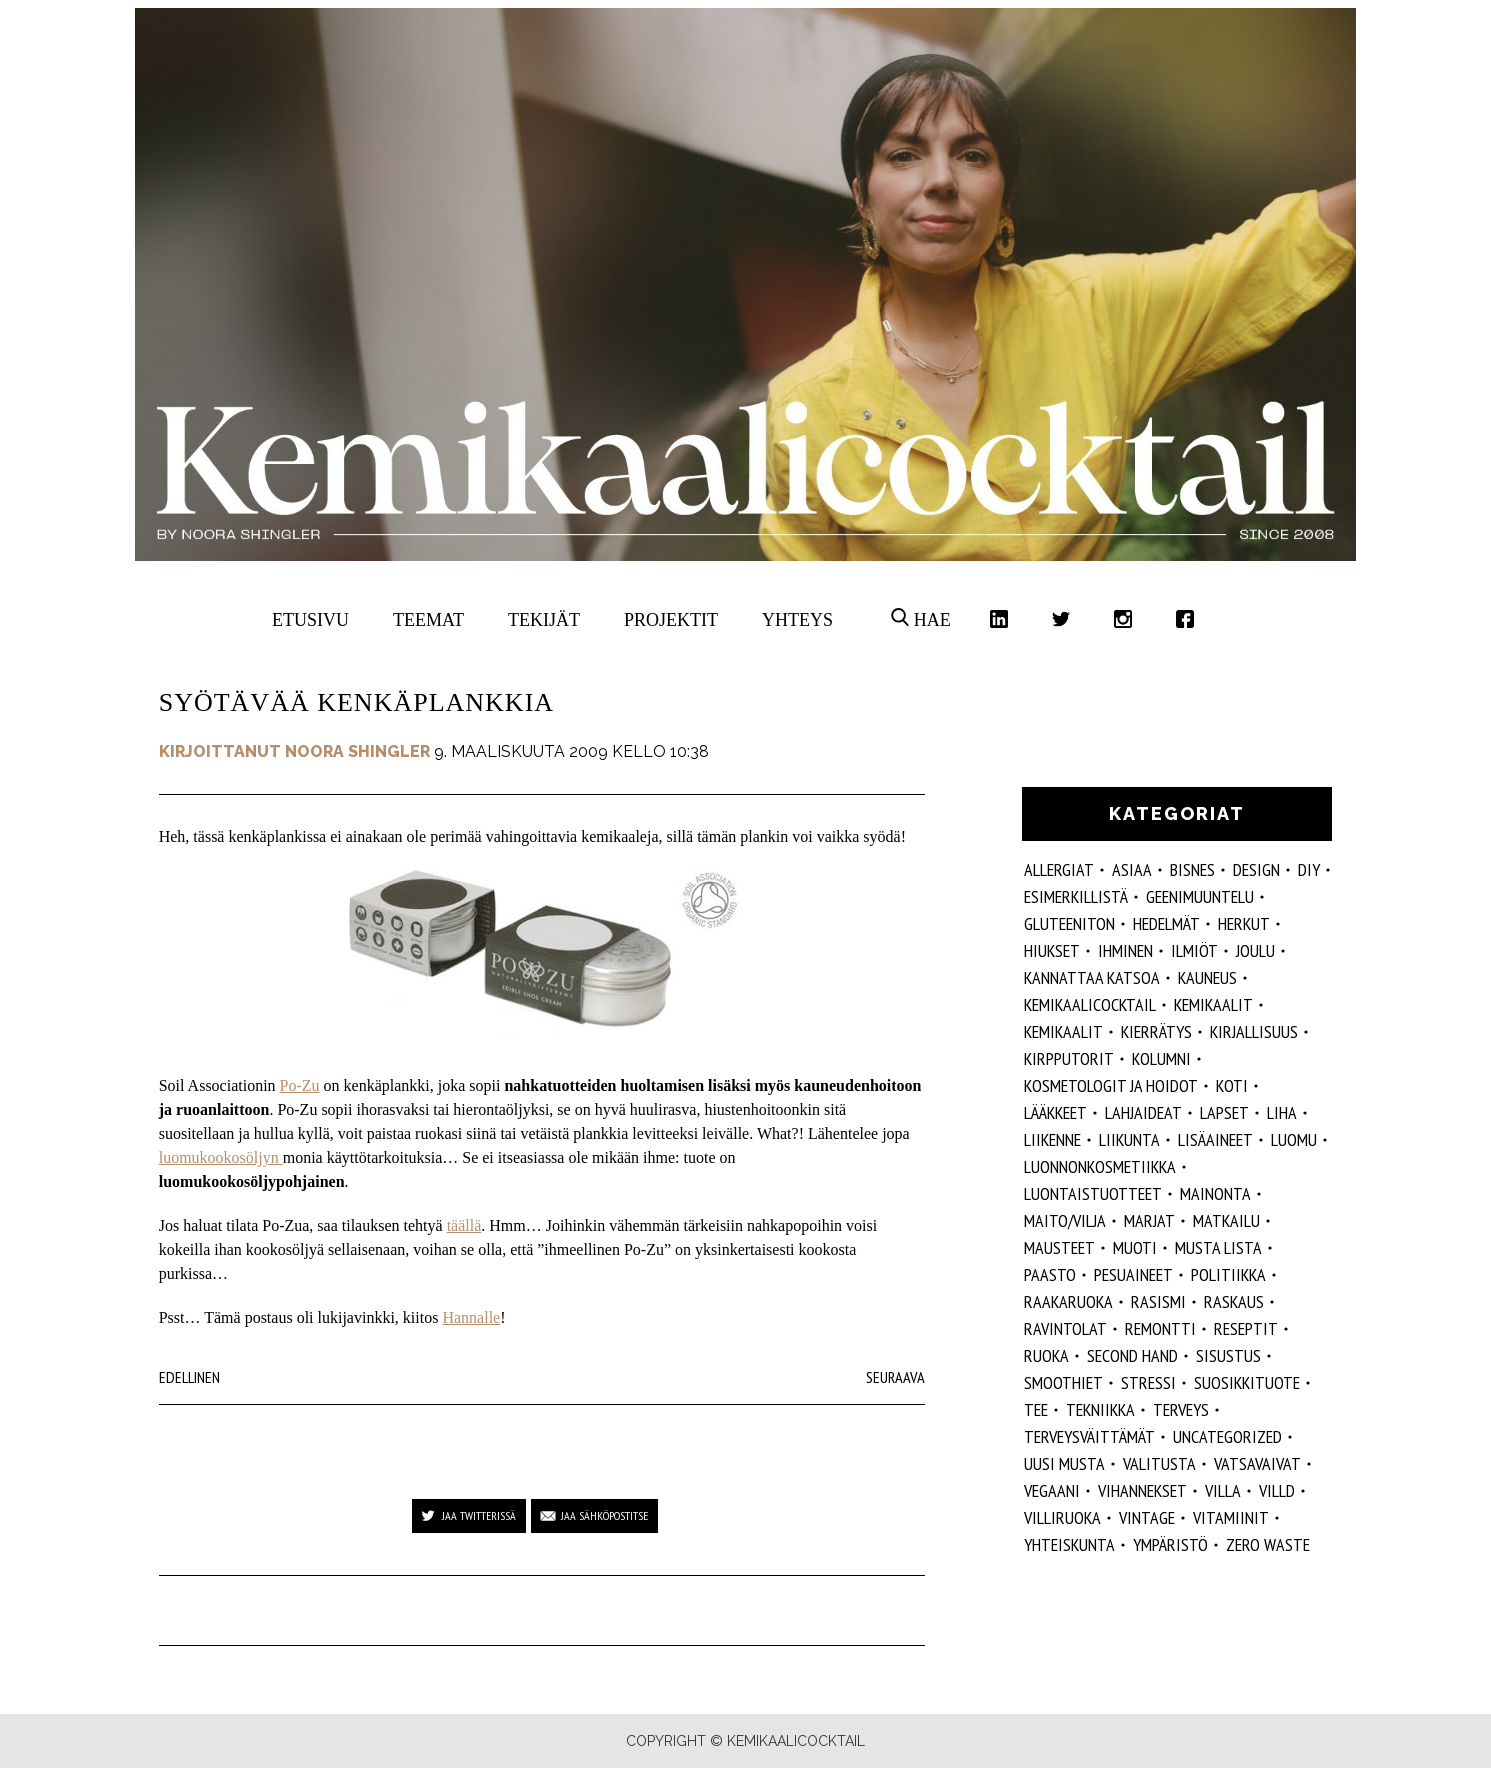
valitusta (1159, 1463)
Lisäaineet (1215, 1139)
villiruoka (1062, 1517)
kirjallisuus (1254, 1031)
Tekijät (544, 620)
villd (1277, 1490)
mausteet (1059, 1247)
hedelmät (1166, 923)
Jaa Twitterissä (479, 1515)
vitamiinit (1231, 1517)
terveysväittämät (1089, 1436)
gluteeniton (1069, 923)
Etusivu (310, 620)
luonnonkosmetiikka (1100, 1166)
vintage (1147, 1517)
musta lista (1218, 1247)
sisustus (1228, 1355)
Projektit (671, 620)
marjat (1149, 1220)
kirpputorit (1069, 1058)
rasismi (1158, 1301)
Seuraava (895, 1377)
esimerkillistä (1076, 896)
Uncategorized (1227, 1436)
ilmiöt (1194, 950)
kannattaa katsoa (1092, 977)
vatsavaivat (1257, 1463)
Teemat (428, 620)
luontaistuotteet (1093, 1193)
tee (1036, 1409)
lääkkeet (1055, 1112)
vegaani (1052, 1490)
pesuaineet (1133, 1274)
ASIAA (1132, 869)
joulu (1255, 950)
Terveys (1181, 1409)
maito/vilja (1065, 1220)
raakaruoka (1068, 1301)
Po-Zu (300, 1085)
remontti (1160, 1328)
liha (1282, 1112)
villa (1223, 1490)
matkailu (1226, 1220)
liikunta (1129, 1139)
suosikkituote (1247, 1382)
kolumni (1161, 1058)
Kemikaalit (1213, 1004)
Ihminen (1125, 950)
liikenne (1052, 1139)
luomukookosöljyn (221, 1157)
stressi (1148, 1382)
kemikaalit (1063, 1031)
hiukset (1052, 950)
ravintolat (1065, 1328)
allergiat (1059, 869)
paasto (1050, 1274)
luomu (1294, 1139)
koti (1232, 1085)
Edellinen (189, 1377)
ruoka (1046, 1355)
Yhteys (797, 620)
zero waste (1268, 1544)
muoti (1135, 1247)
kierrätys (1156, 1031)
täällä (464, 1225)
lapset (1224, 1112)
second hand (1132, 1355)
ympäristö (1170, 1544)
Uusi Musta (1064, 1463)
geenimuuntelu (1200, 896)
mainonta (1215, 1193)
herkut (1244, 923)
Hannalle (471, 1317)
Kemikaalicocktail (1090, 1004)
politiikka (1228, 1274)
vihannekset (1142, 1490)
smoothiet (1063, 1382)
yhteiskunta (1069, 1544)
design (1256, 869)
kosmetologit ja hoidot (1111, 1085)
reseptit (1246, 1328)
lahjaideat (1143, 1112)
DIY (1309, 869)
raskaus (1234, 1301)
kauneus (1207, 977)
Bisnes (1192, 869)
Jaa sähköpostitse (604, 1515)
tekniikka (1100, 1409)
